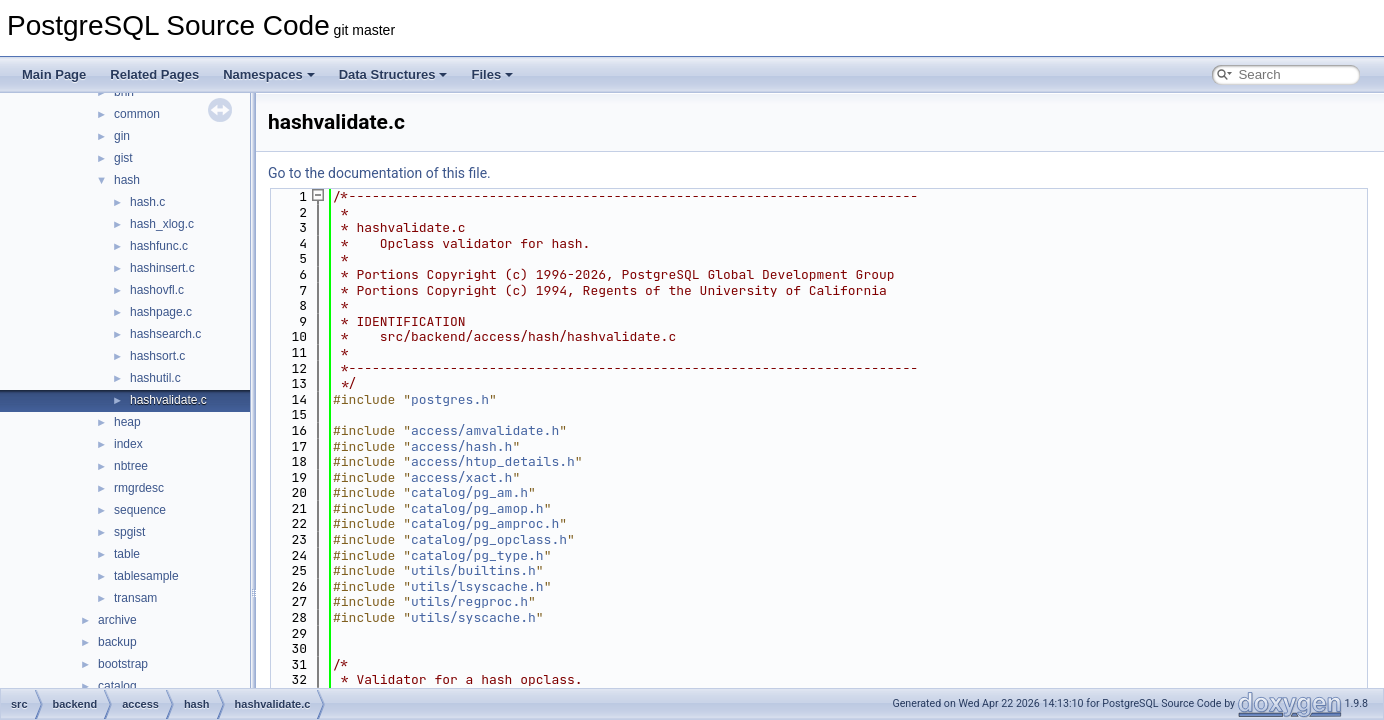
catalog (117, 686)
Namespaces (269, 74)
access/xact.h (461, 477)
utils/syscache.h (473, 617)
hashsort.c (157, 356)
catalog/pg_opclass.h (489, 539)
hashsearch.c (165, 334)
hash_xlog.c (162, 224)
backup (117, 642)
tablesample (146, 576)
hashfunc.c (159, 246)
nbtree (131, 466)
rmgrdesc (139, 488)
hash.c (147, 202)
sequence (140, 510)
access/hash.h (461, 446)
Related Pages (154, 74)
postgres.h (450, 399)
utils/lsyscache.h (477, 586)
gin (122, 136)
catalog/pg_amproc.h (485, 523)
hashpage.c (161, 312)
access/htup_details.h (493, 461)
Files (492, 74)
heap (127, 422)
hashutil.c (155, 378)
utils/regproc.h (469, 601)
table (127, 554)
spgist (129, 532)
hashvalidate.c (168, 400)
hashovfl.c (157, 290)
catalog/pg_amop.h (477, 508)
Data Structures (393, 74)
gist (123, 158)
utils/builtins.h (473, 570)
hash (127, 180)
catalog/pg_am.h (469, 492)
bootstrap (123, 664)
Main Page (54, 74)
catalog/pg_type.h (477, 555)
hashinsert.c (162, 268)
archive (117, 620)
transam (135, 598)
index (128, 444)
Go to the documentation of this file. (379, 173)
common (137, 114)
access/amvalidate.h (485, 430)
